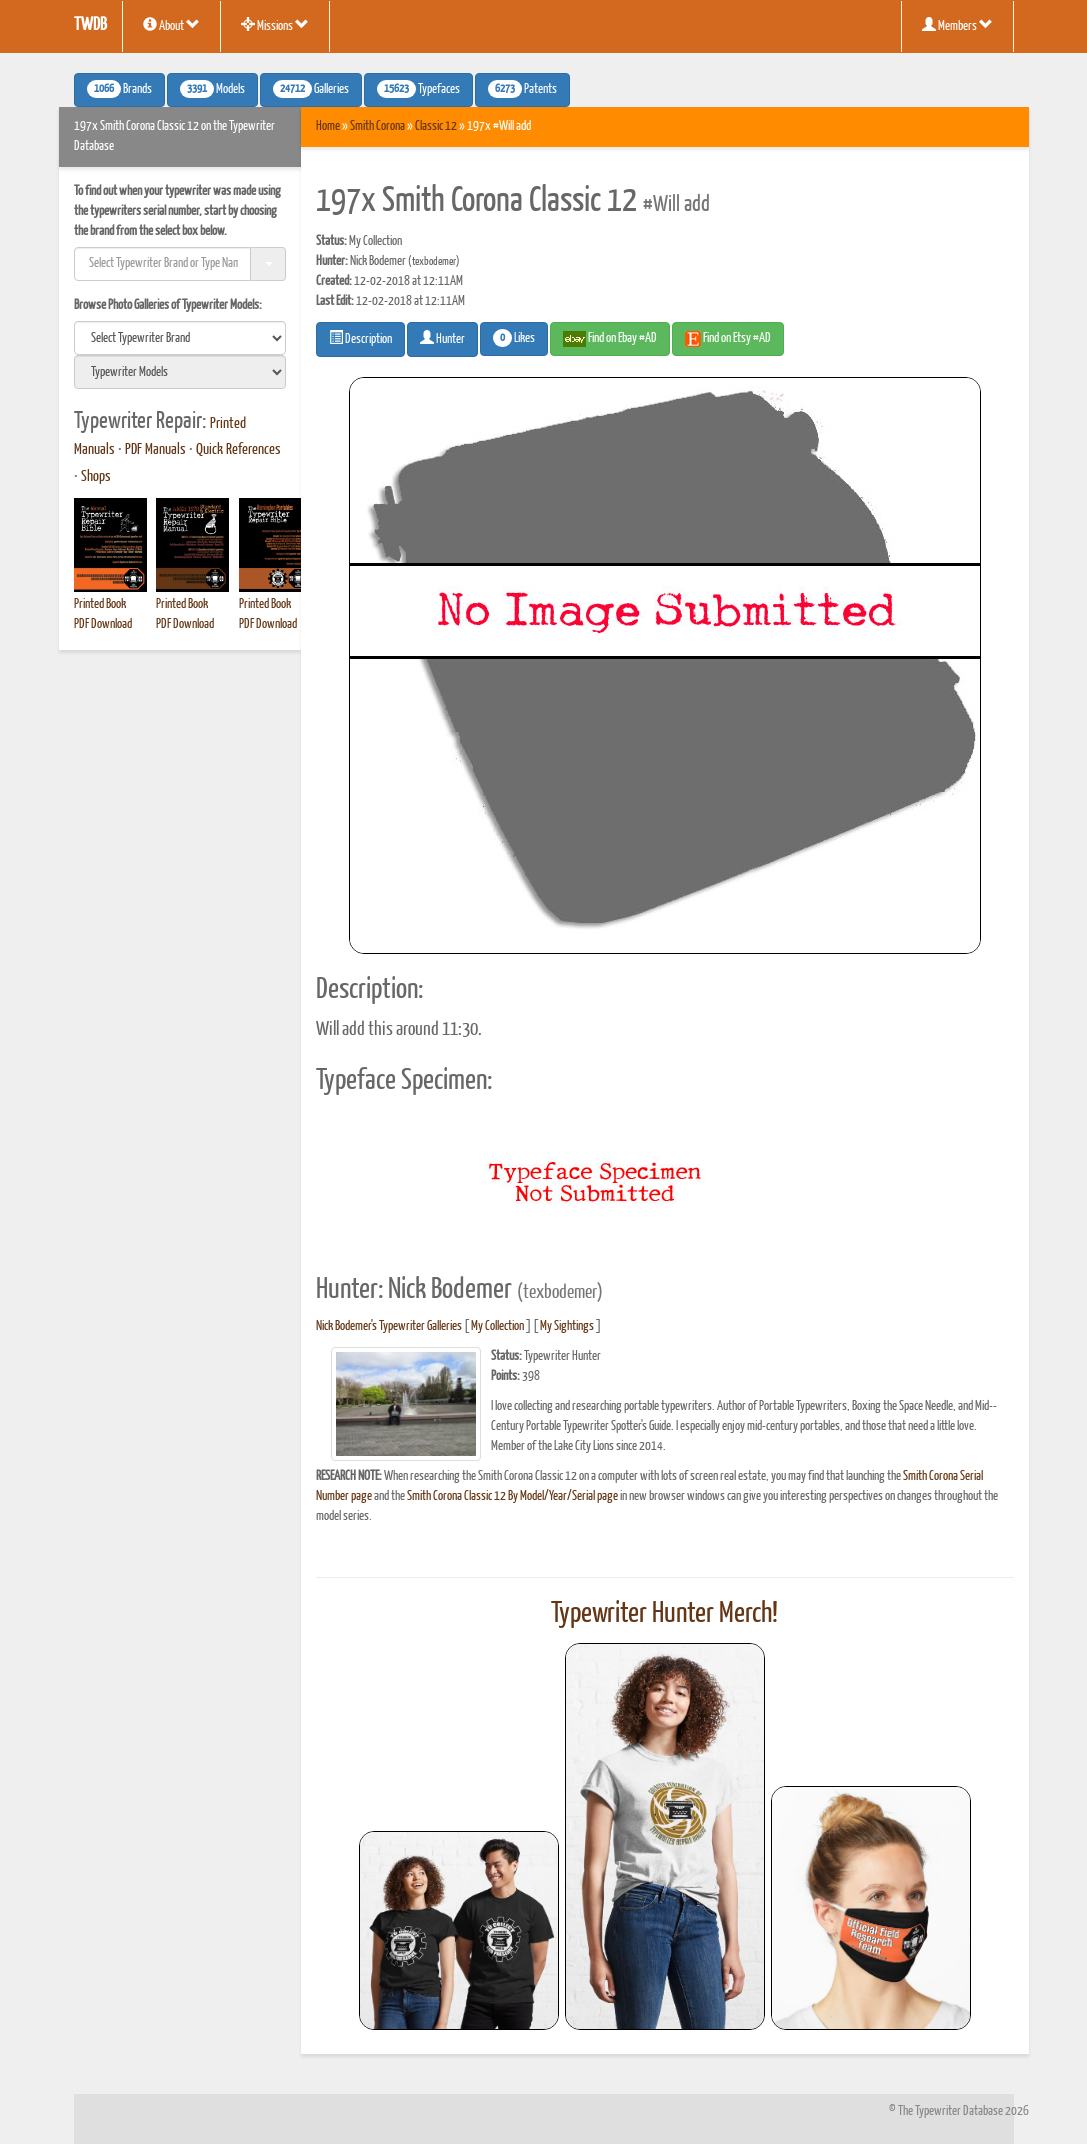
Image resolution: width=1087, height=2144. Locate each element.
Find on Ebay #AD (610, 339)
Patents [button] (522, 89)
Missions (275, 25)
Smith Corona (377, 126)
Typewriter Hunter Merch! (664, 1614)
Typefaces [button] (418, 89)
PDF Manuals (155, 450)
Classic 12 (436, 126)
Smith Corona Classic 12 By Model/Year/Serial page (512, 1496)
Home (328, 126)
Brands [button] (119, 89)
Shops (96, 477)
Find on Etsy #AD (728, 339)
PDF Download (103, 624)
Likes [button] (514, 338)
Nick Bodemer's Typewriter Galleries (389, 1326)
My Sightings (567, 1326)
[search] (180, 338)
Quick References (238, 450)
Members (957, 25)
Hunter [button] (442, 338)
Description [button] (360, 338)
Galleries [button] (311, 89)
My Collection (497, 1326)
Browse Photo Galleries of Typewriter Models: (168, 305)
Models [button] (212, 89)
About (171, 25)
